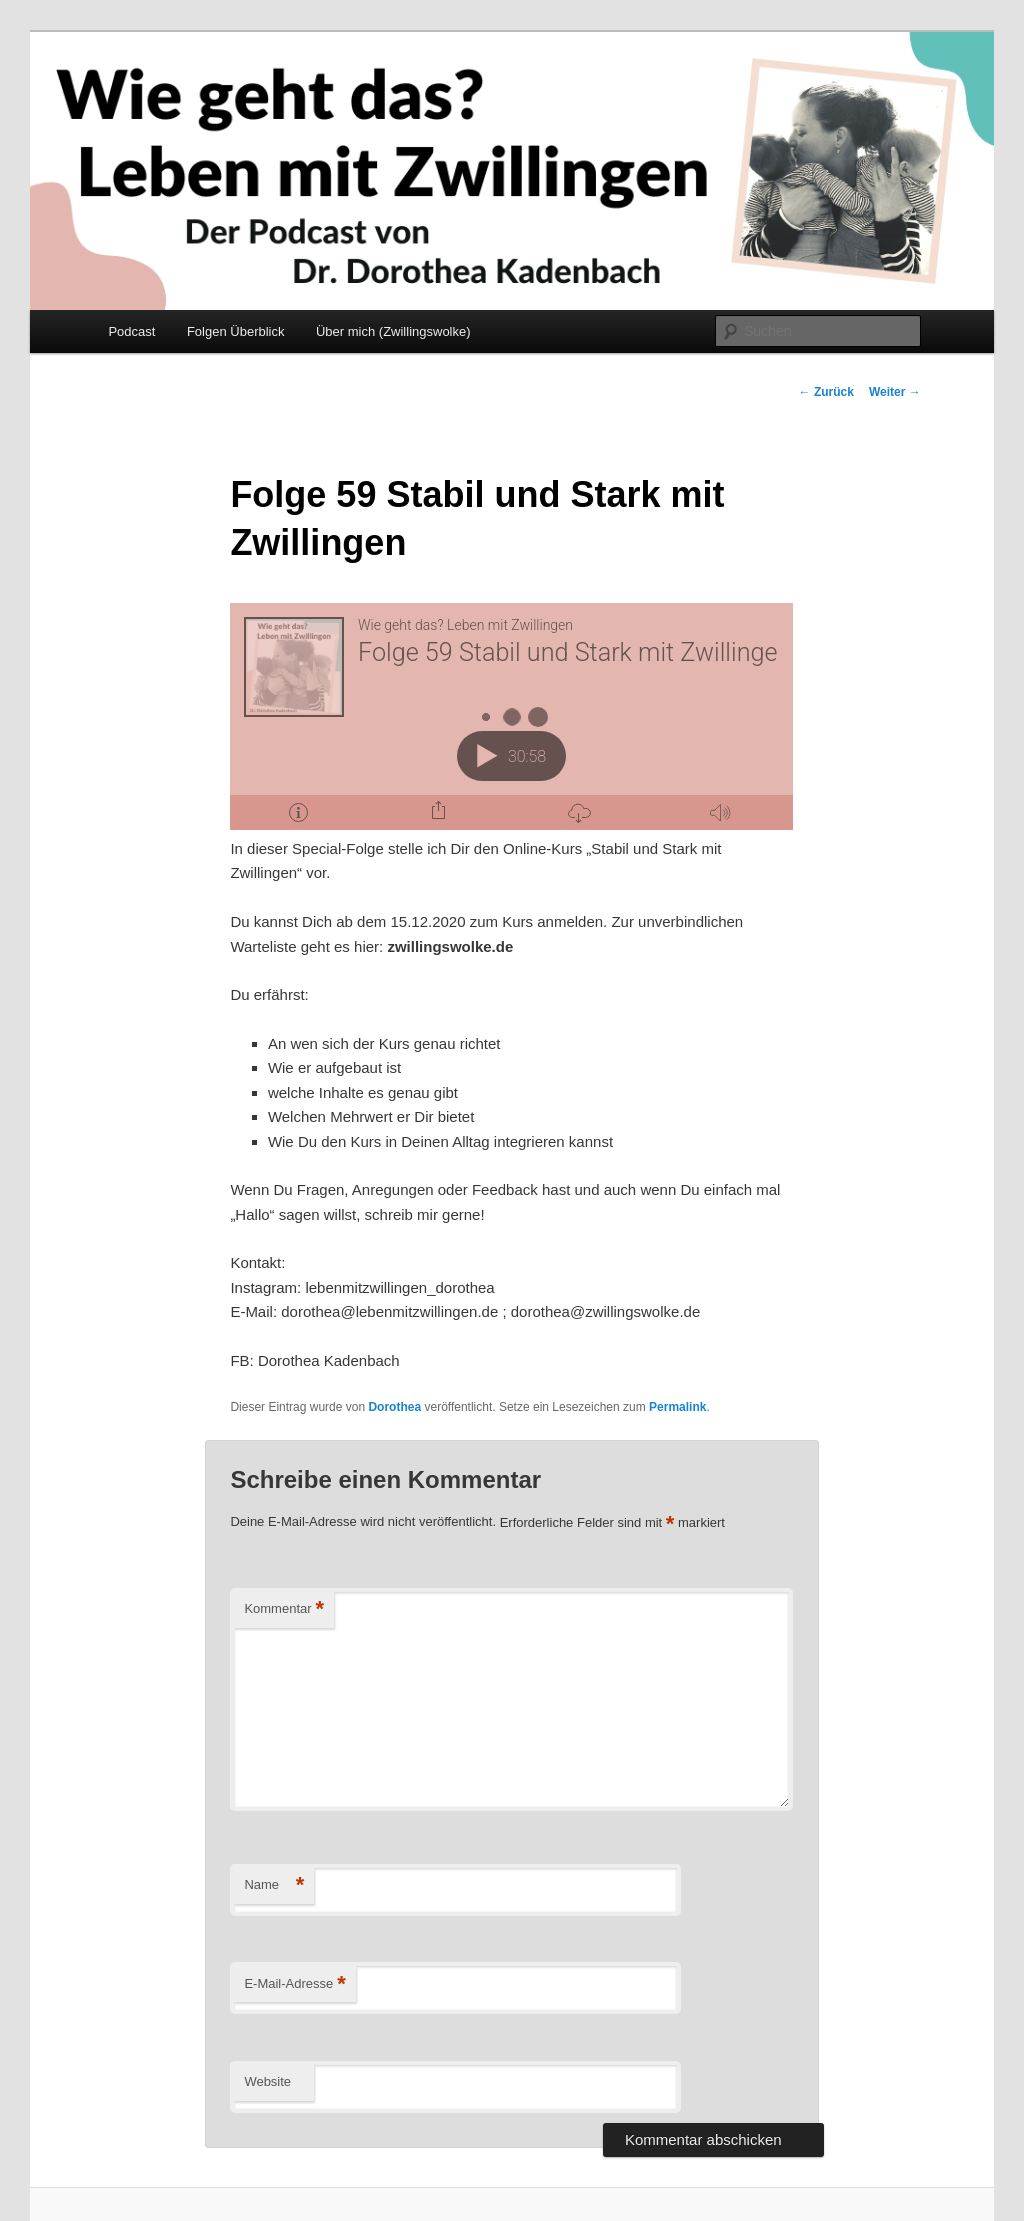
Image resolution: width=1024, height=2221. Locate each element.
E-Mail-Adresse (294, 1984)
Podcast (131, 331)
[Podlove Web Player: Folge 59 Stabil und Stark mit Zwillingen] (511, 716)
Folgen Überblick (236, 331)
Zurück (826, 392)
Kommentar (284, 1609)
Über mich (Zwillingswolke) (393, 331)
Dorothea (394, 1407)
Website (267, 2081)
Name (274, 1885)
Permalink (677, 1407)
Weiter (895, 392)
